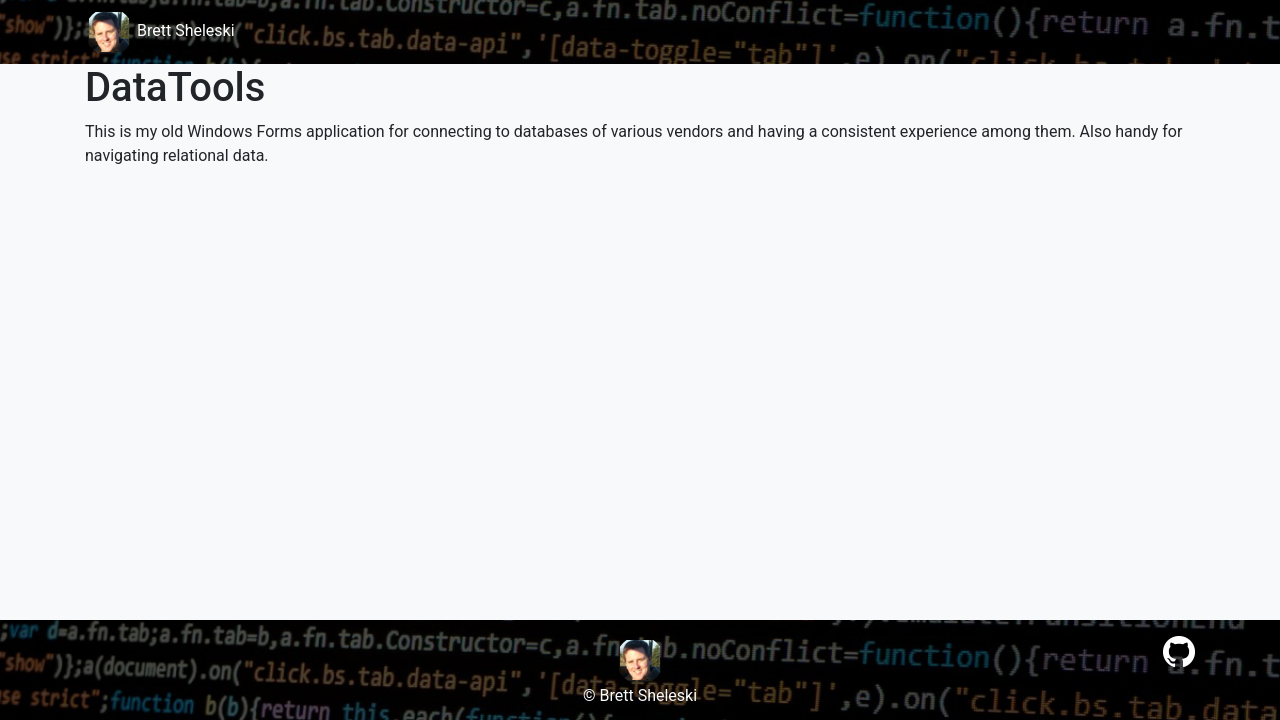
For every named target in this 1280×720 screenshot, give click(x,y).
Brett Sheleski (160, 30)
